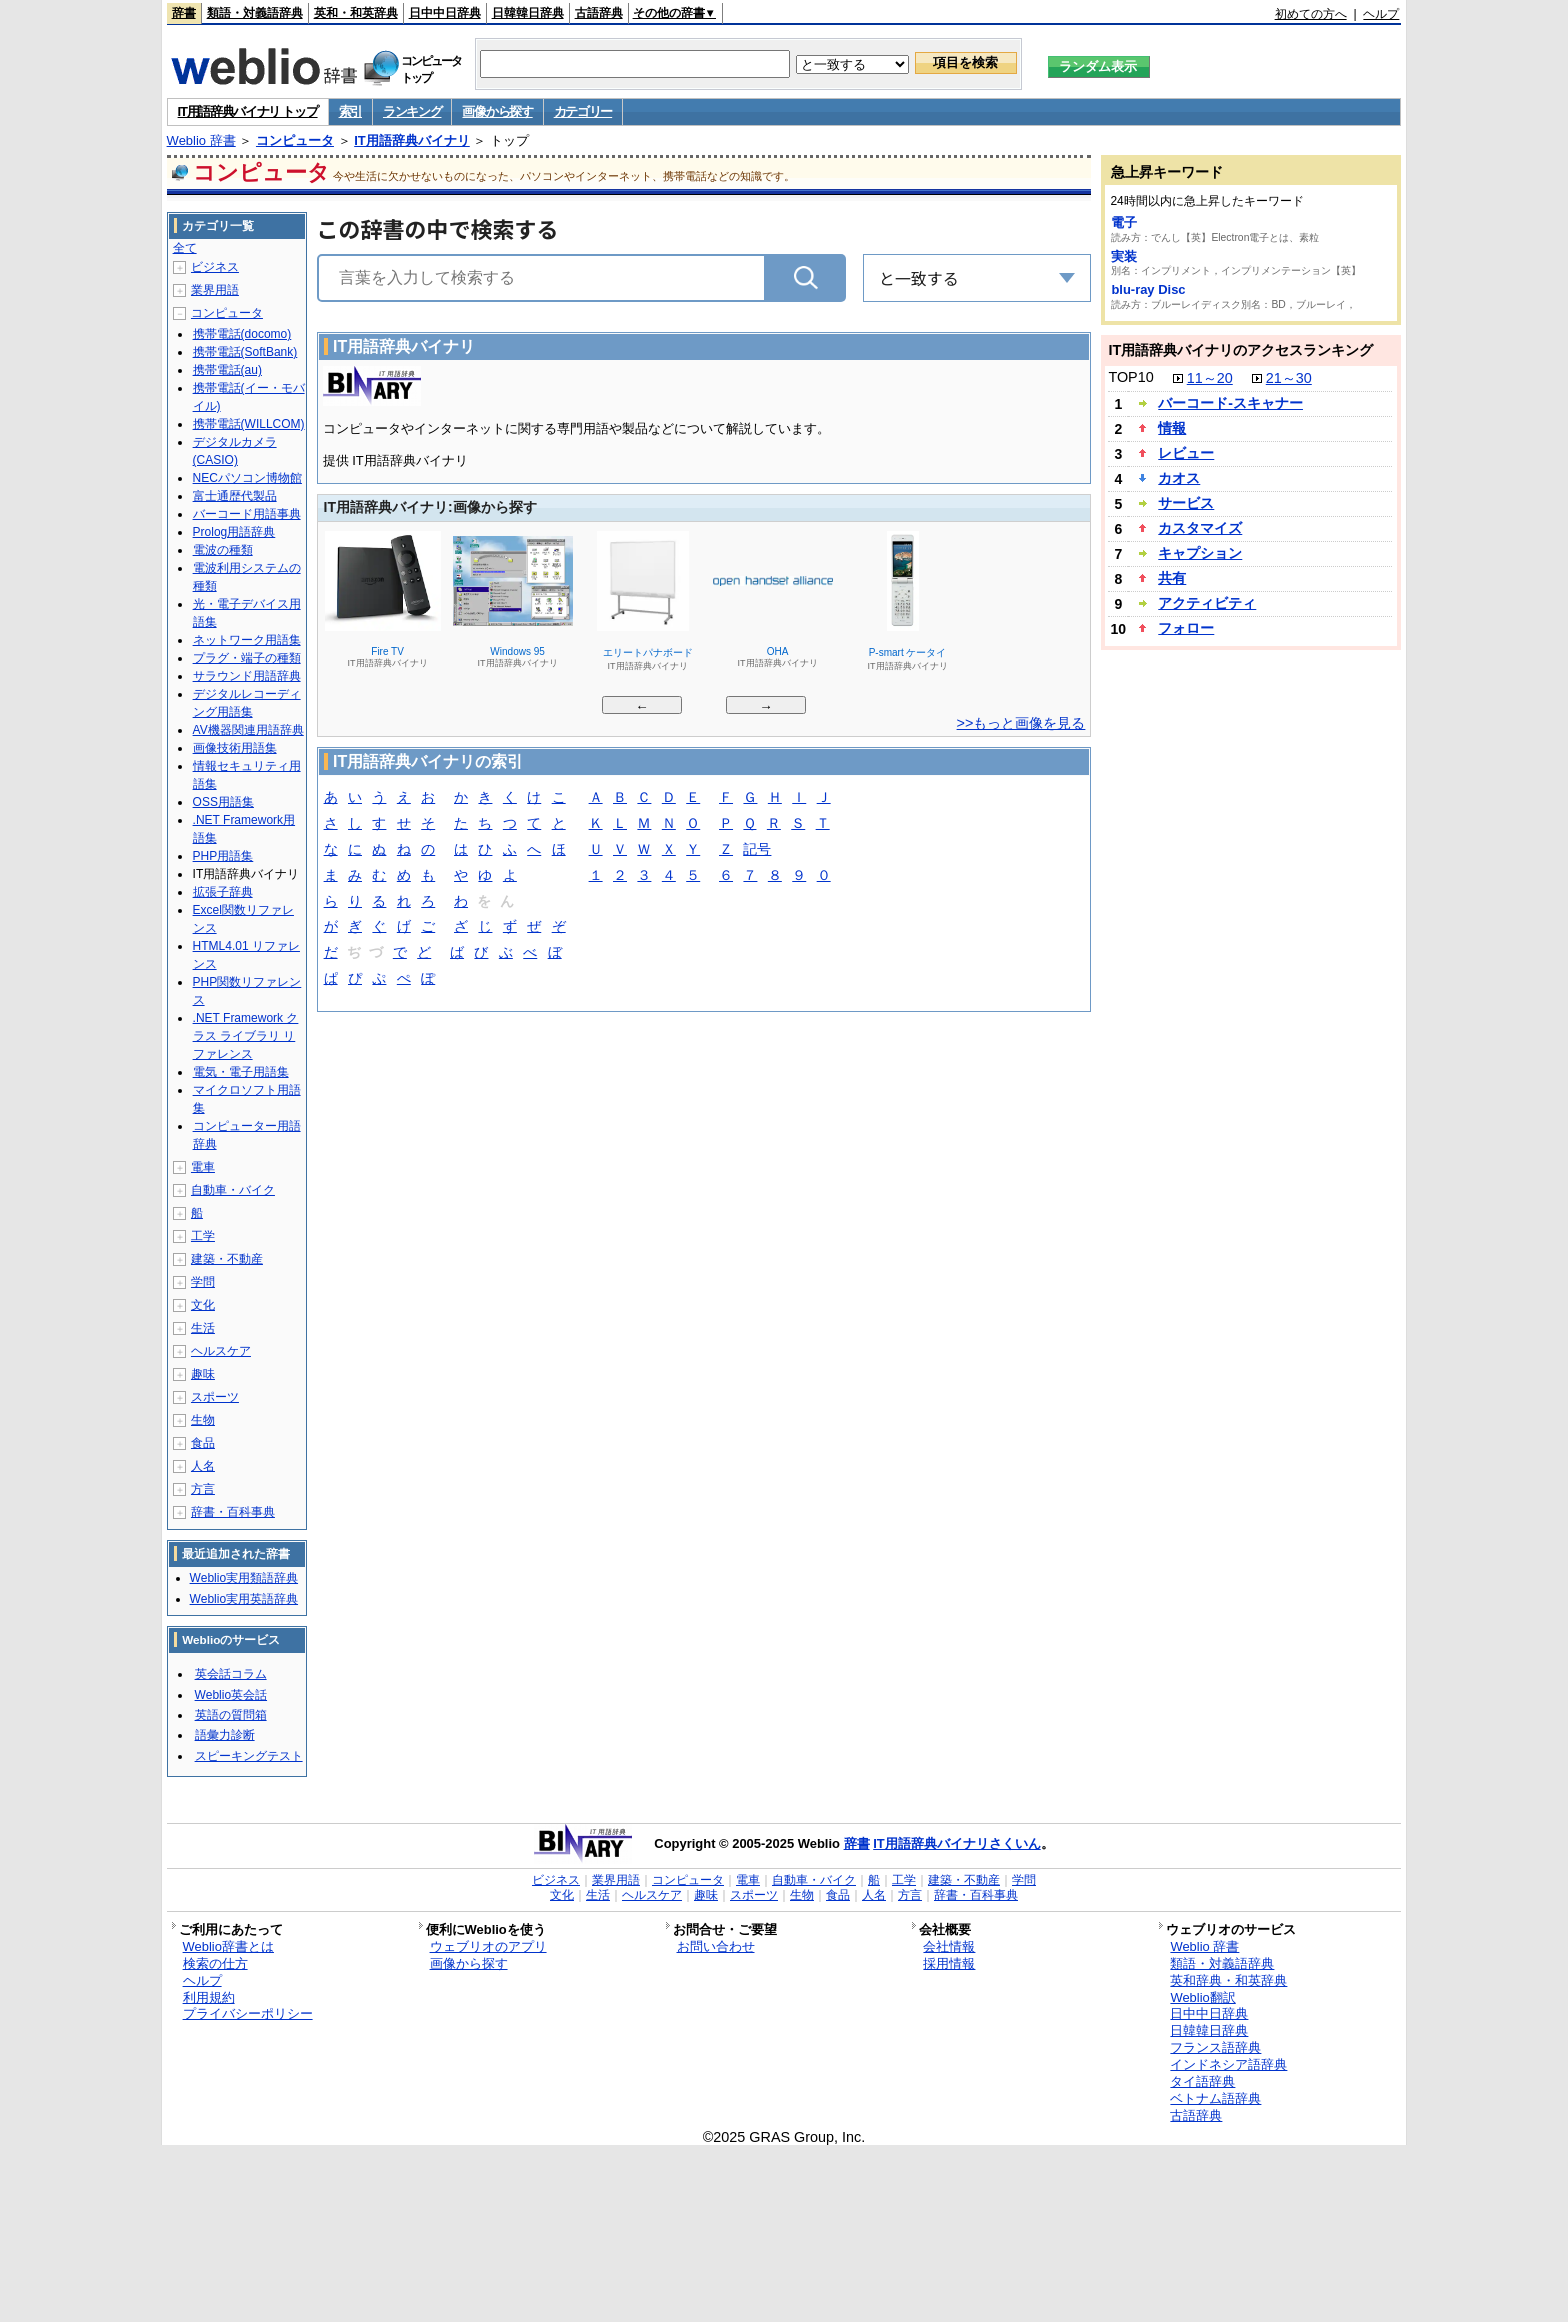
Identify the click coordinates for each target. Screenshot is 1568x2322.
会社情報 (949, 1946)
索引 (350, 111)
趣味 (203, 1374)
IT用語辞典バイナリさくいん (957, 1843)
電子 (1124, 222)
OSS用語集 (223, 802)
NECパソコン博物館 (247, 478)
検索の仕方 (215, 1963)
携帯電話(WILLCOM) (249, 424)
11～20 (1210, 378)
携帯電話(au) (227, 370)
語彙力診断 (225, 1735)
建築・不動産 (227, 1259)
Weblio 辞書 (201, 140)
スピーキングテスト (249, 1756)
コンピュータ (295, 140)
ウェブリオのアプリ (488, 1946)
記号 (757, 850)
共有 (1172, 578)
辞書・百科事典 (233, 1512)
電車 (203, 1167)
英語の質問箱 (231, 1715)
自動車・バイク (233, 1190)
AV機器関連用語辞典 (248, 730)
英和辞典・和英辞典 (1228, 1980)
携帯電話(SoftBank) (245, 352)
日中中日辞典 (445, 13)
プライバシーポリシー (248, 2013)
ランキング (412, 111)
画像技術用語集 (235, 748)
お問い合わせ (716, 1946)
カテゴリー (583, 111)
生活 (203, 1328)
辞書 (184, 13)
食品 (203, 1443)
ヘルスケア (221, 1351)
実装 (1124, 256)
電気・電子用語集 (241, 1072)
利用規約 (209, 1997)
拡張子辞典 (223, 892)
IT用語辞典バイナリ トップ (248, 111)
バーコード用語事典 (247, 514)
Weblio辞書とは (228, 1946)
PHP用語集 (223, 856)
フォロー (1186, 628)
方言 (203, 1489)
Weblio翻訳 (1202, 1997)
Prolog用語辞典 (234, 532)
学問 (203, 1282)
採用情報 (949, 1963)
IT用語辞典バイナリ (412, 140)
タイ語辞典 (1202, 2081)
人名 (203, 1466)
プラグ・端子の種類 (247, 658)
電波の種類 (223, 550)
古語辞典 (599, 13)
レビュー (1186, 453)
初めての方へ (1311, 14)
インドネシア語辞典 (1228, 2064)
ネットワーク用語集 (247, 640)
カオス (1179, 478)
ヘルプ (1381, 14)
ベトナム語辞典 (1215, 2098)
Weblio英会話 (231, 1695)
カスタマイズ (1200, 528)
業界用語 (215, 290)
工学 (203, 1236)
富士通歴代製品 (235, 496)
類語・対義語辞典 (255, 13)
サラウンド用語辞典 (247, 676)
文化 (203, 1305)
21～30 (1289, 378)
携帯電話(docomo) (242, 334)
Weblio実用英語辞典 (244, 1599)
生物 (203, 1420)
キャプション (1200, 553)
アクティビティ (1207, 603)
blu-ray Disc (1148, 289)
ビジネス (215, 267)
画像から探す (497, 111)
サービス (1186, 503)
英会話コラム (231, 1674)
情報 (1172, 428)
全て (185, 248)
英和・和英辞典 (356, 13)
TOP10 (1130, 377)
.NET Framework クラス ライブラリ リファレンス (246, 1036)
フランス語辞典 (1215, 2047)
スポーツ (215, 1397)
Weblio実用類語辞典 (244, 1578)
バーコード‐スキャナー (1230, 403)
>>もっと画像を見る (1021, 723)
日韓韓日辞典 (528, 13)
